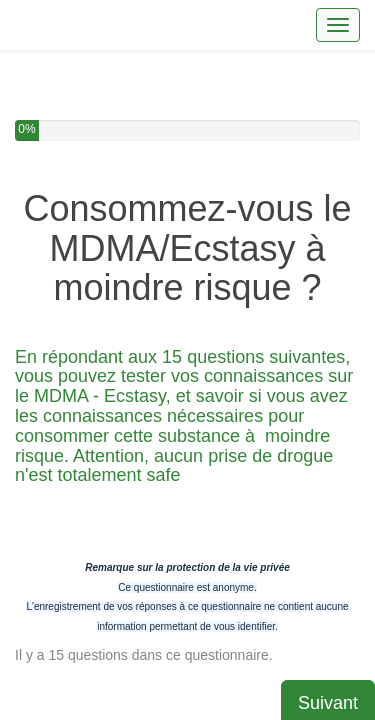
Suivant (328, 579)
